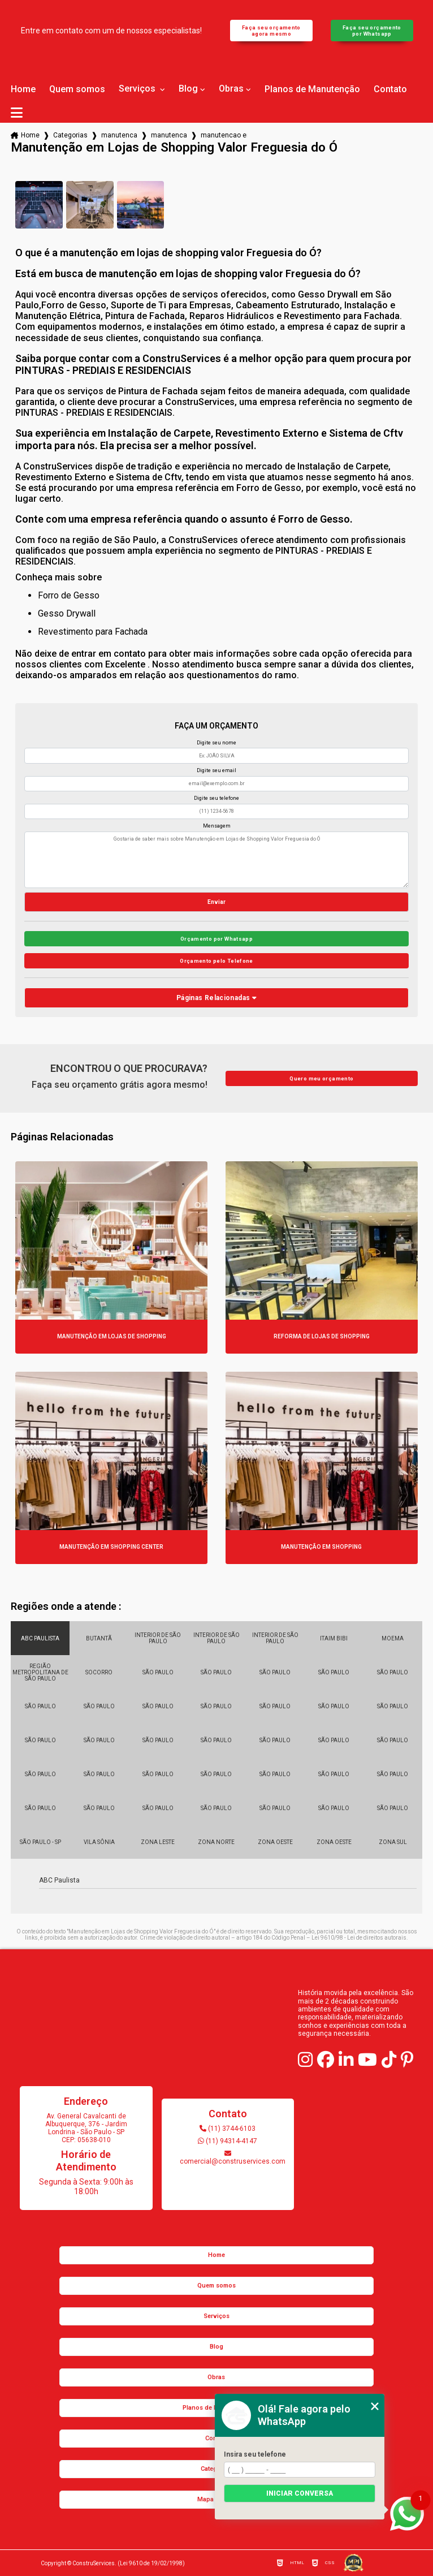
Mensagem (217, 826)
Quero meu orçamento (321, 1078)
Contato (390, 89)
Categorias (70, 135)
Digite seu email (216, 770)
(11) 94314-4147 (227, 2141)
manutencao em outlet (169, 135)
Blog (188, 89)
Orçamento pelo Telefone (216, 961)
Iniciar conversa (299, 2493)
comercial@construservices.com (228, 2157)
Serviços (138, 89)
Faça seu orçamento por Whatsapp (372, 30)
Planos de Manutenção (312, 89)
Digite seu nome (216, 743)
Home (23, 89)
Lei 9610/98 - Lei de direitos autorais (358, 1938)
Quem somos (77, 89)
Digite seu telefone (216, 798)
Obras (231, 89)
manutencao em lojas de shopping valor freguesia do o (224, 135)
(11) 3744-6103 (228, 2129)
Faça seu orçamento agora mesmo (271, 30)
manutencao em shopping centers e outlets (119, 135)
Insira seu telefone (255, 2454)
